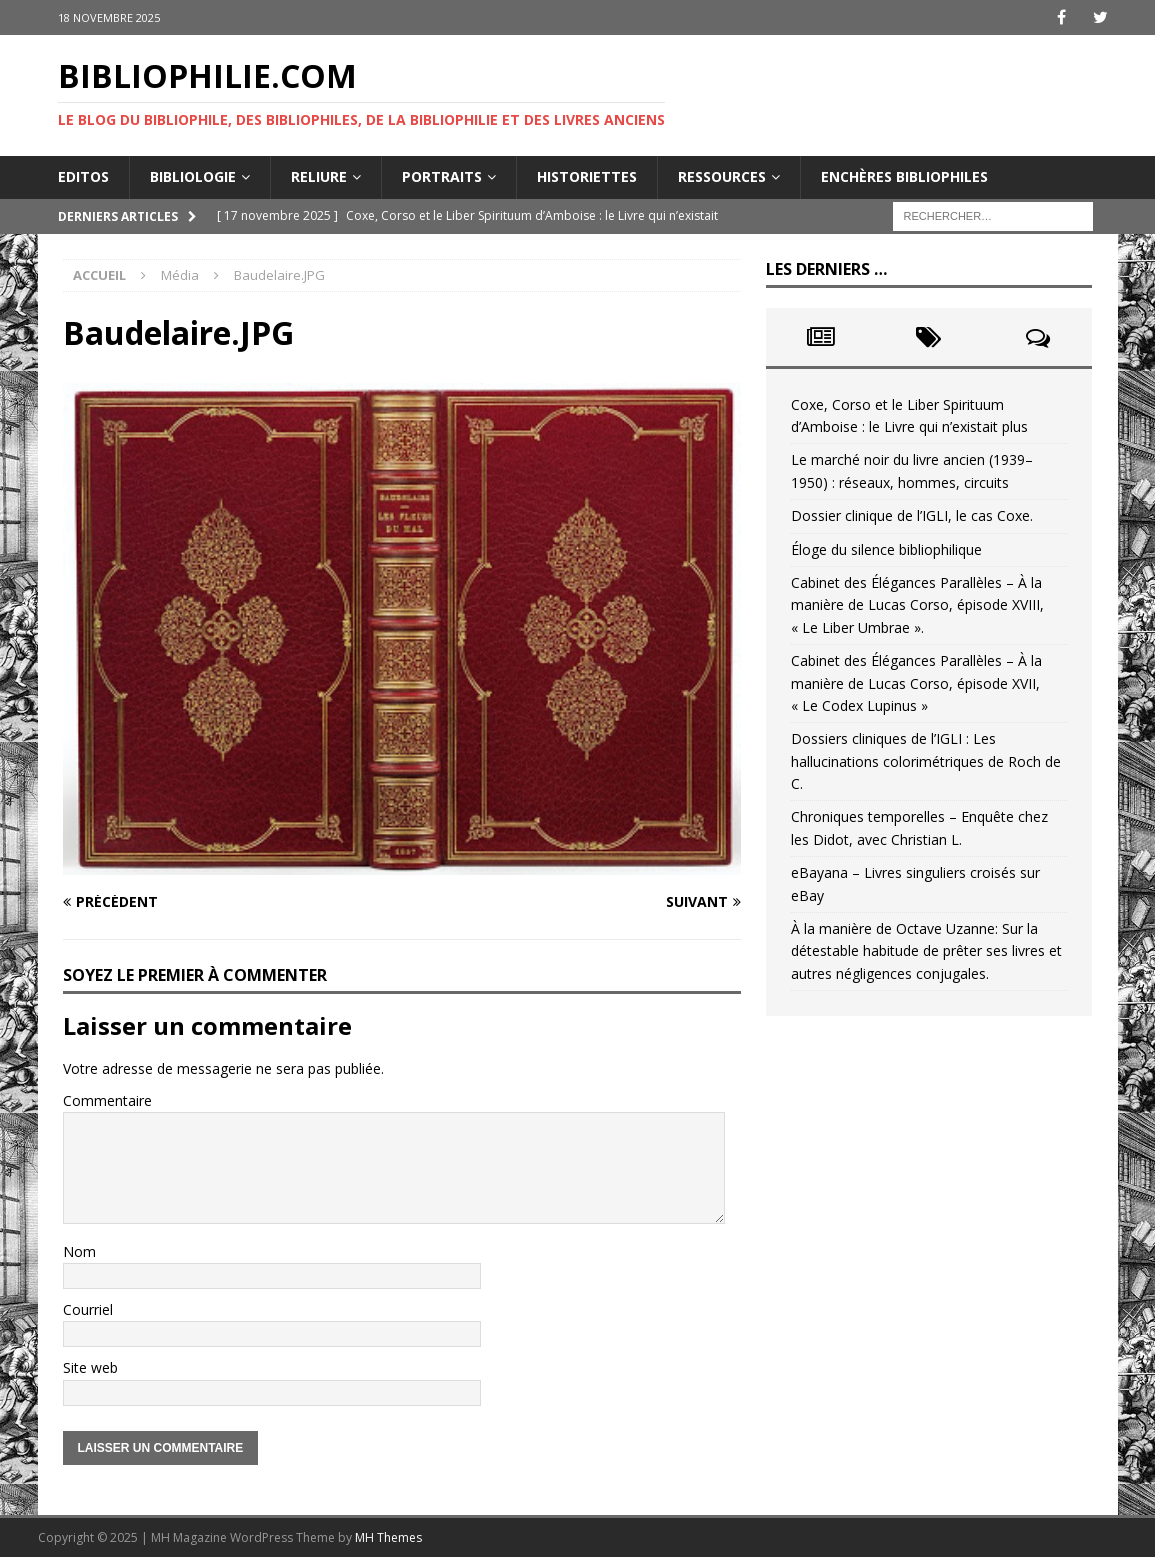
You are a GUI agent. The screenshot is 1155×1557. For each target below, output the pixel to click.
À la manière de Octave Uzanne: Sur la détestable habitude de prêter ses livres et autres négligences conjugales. (926, 951)
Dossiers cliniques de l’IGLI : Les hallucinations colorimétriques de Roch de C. (926, 761)
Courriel (88, 1309)
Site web (90, 1367)
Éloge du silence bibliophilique (886, 549)
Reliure (319, 176)
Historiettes (587, 176)
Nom (79, 1251)
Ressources (722, 176)
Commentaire (107, 1100)
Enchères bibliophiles (904, 176)
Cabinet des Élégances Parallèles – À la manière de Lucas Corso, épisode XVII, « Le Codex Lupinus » (916, 683)
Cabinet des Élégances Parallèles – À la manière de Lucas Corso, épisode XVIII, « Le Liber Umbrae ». (917, 605)
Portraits (442, 176)
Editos (83, 176)
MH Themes (388, 1537)
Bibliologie (193, 176)
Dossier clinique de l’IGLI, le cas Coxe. (912, 515)
